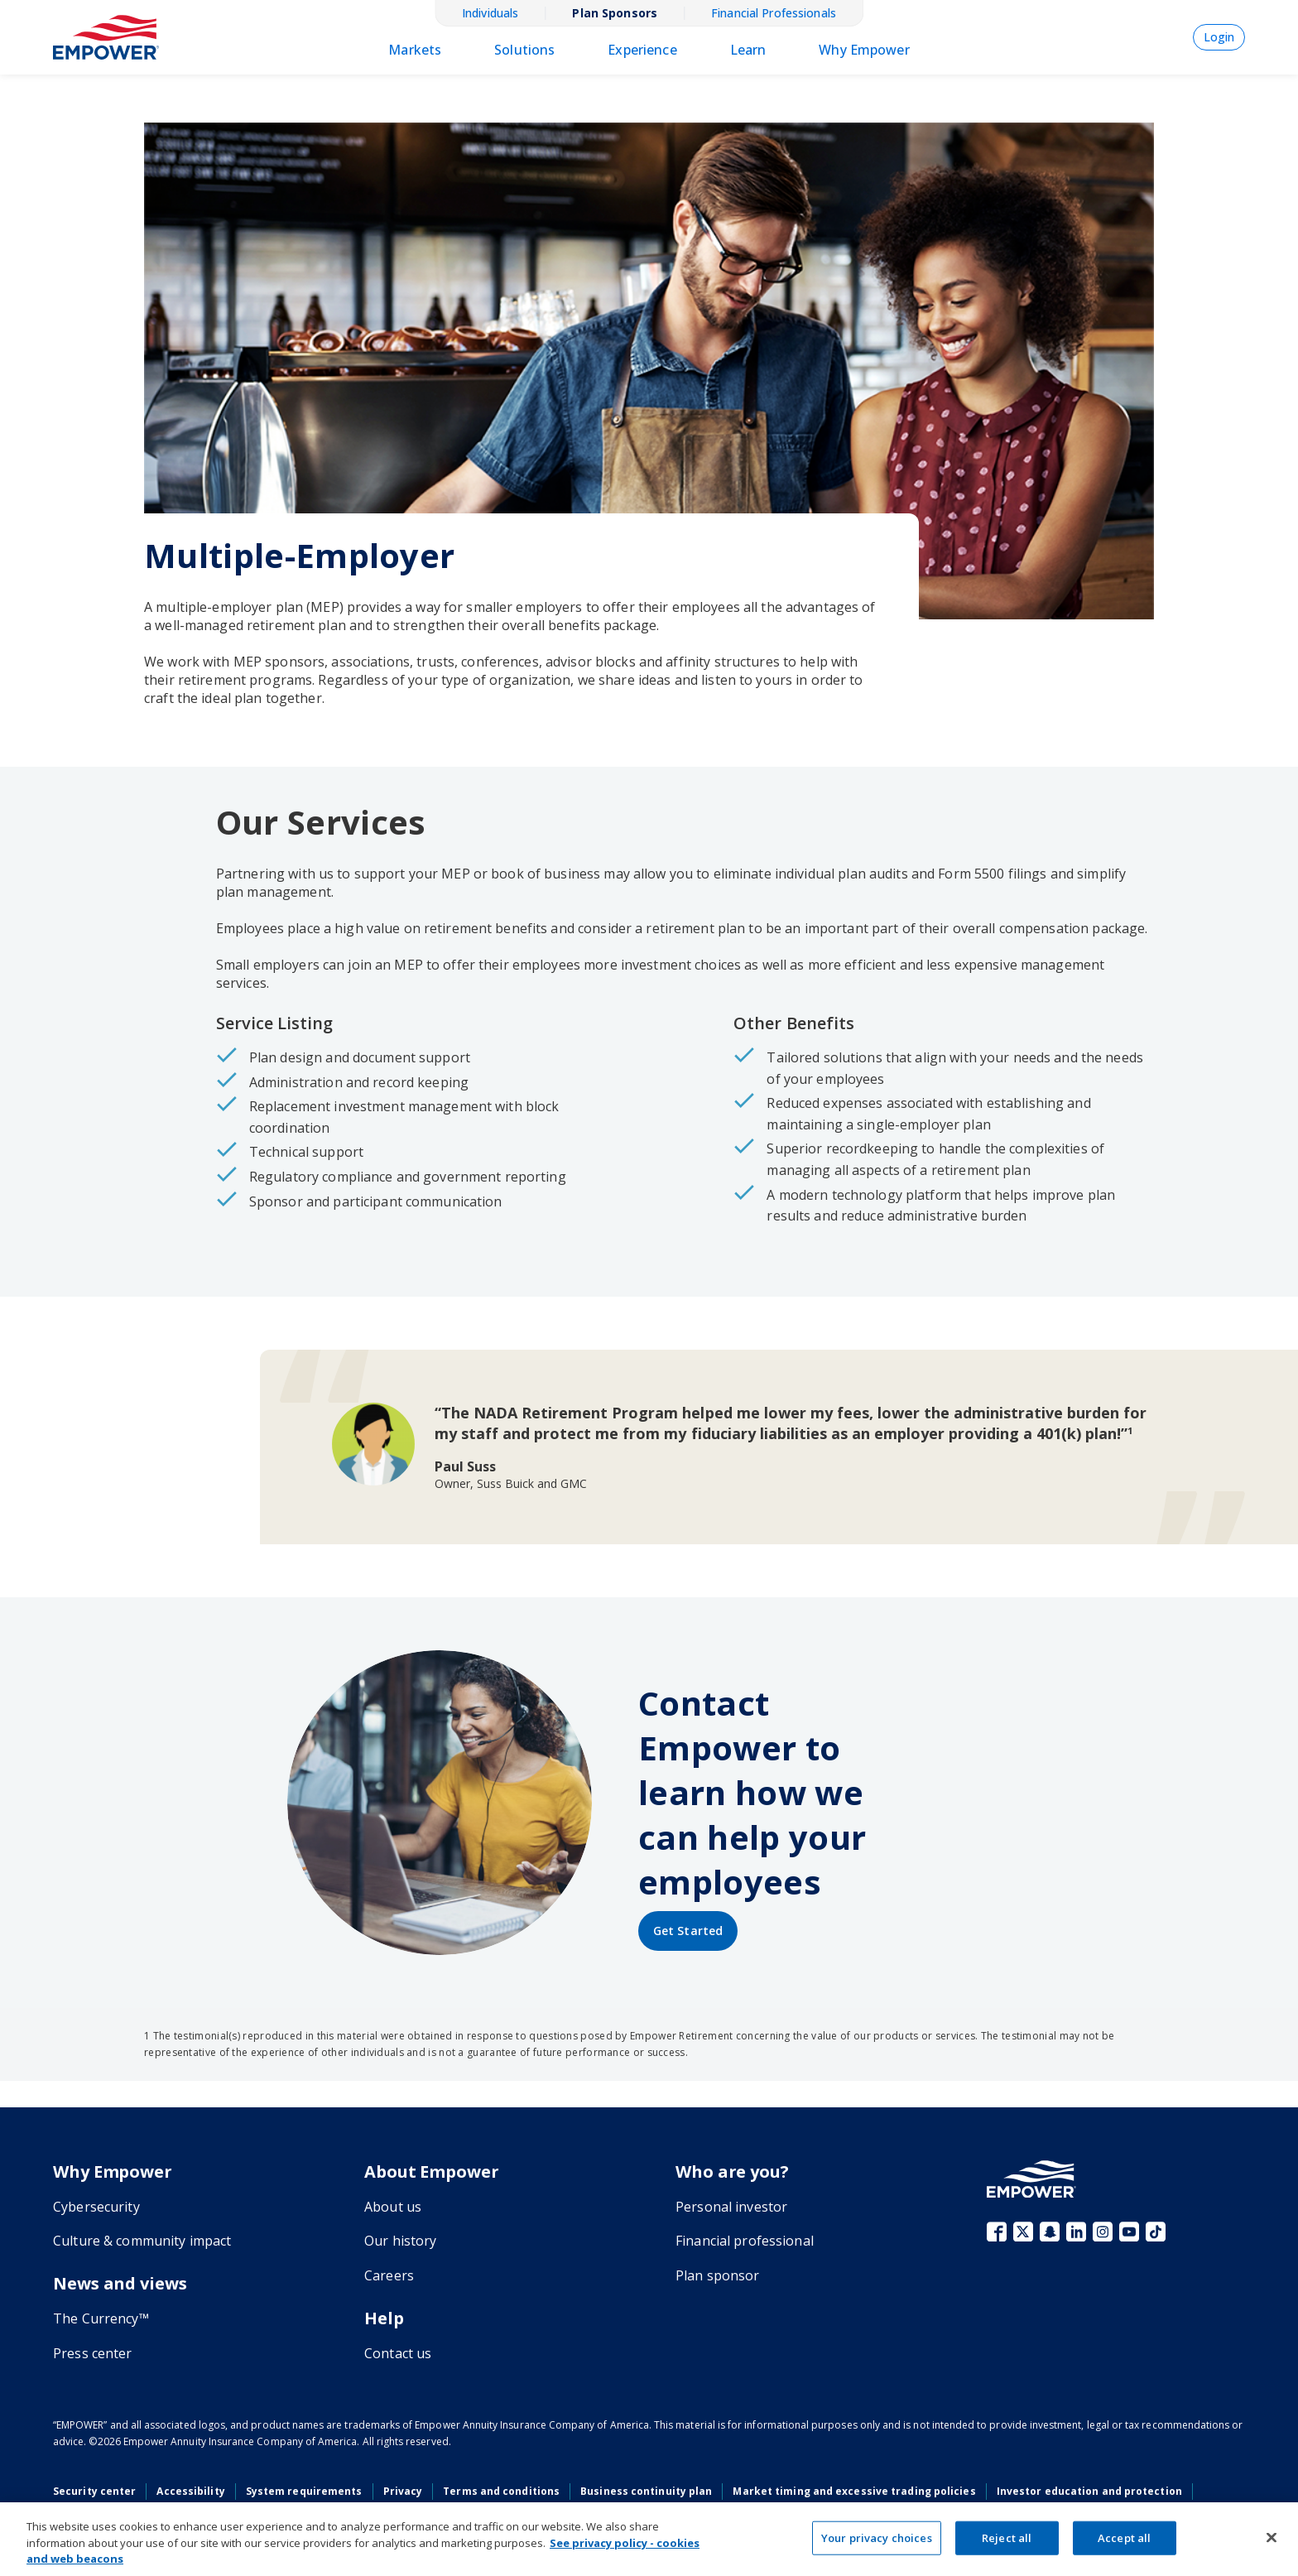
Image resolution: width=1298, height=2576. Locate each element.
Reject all (1006, 2537)
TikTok (1156, 2231)
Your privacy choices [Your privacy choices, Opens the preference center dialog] (876, 2537)
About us (392, 2207)
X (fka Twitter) (1023, 2231)
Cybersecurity (96, 2207)
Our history (400, 2241)
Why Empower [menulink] (864, 50)
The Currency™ (101, 2318)
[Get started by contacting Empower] (688, 1931)
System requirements (304, 2491)
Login (1219, 37)
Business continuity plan (646, 2491)
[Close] (1271, 2537)
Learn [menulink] (748, 50)
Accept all (1124, 2537)
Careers (389, 2275)
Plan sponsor (717, 2275)
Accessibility (190, 2491)
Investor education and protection (1089, 2491)
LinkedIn (1076, 2231)
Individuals (490, 13)
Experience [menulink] (642, 50)
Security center (94, 2491)
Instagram (1103, 2231)
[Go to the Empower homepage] (1031, 2179)
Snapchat (1050, 2231)
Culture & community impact (142, 2241)
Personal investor (731, 2207)
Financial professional (744, 2241)
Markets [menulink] (414, 50)
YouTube (1129, 2231)
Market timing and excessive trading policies (854, 2491)
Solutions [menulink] (524, 50)
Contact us (397, 2353)
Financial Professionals (773, 13)
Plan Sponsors (614, 13)
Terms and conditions (501, 2491)
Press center (92, 2353)
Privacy (403, 2491)
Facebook (997, 2231)
